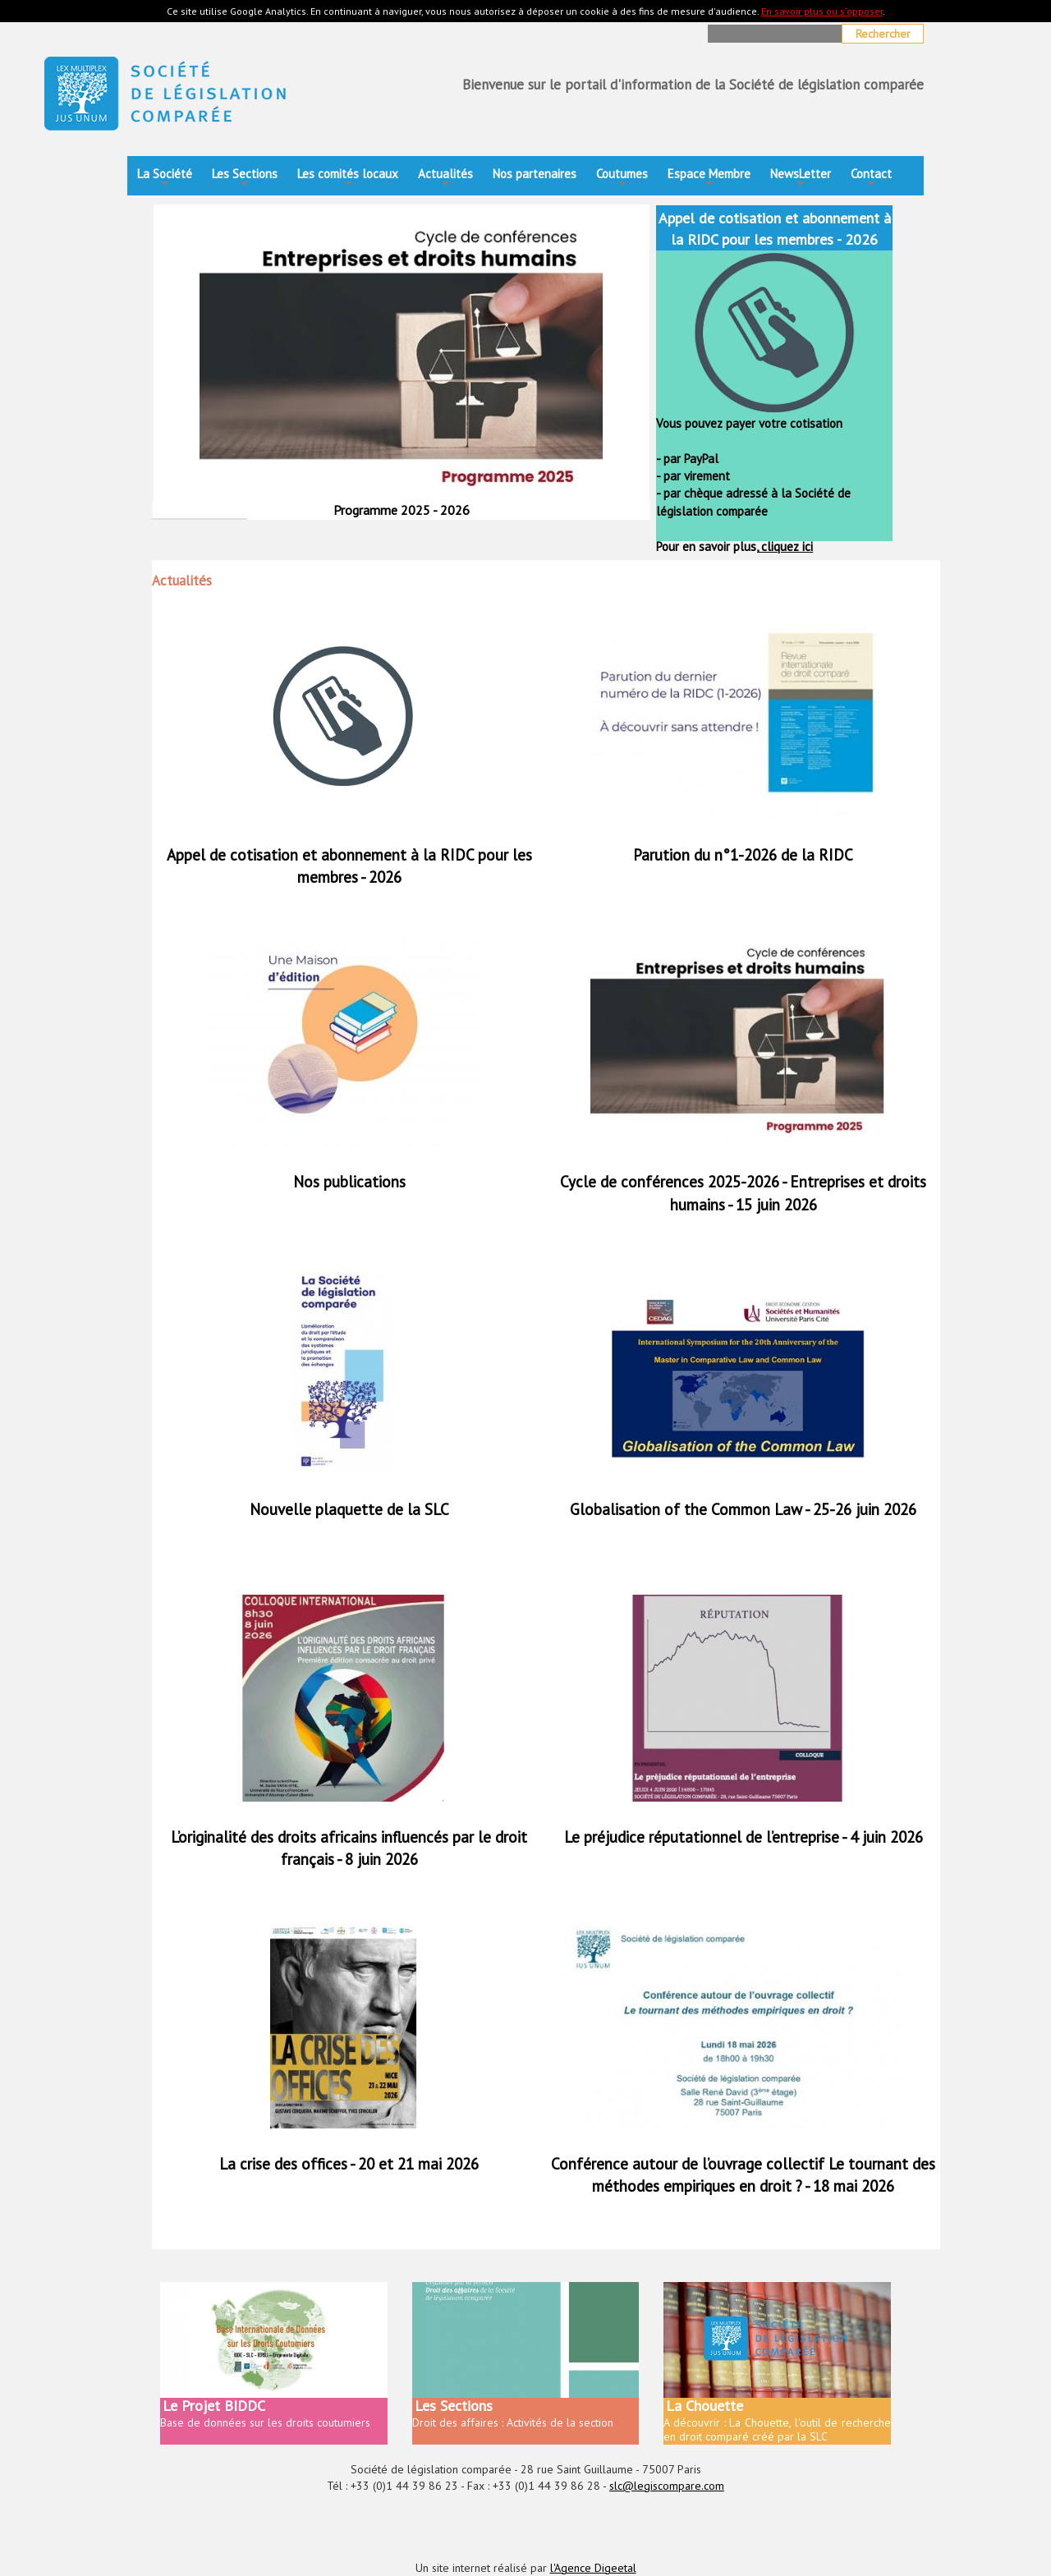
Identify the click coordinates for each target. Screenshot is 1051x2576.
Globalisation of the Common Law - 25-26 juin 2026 (743, 1509)
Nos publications (349, 1182)
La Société (164, 178)
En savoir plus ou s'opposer (822, 11)
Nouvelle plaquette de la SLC (349, 1509)
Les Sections (245, 178)
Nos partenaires (534, 173)
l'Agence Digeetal (593, 2567)
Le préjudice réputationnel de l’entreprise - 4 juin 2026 (743, 1837)
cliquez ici (785, 546)
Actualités (445, 178)
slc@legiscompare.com (666, 2485)
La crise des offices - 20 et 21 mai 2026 (349, 2164)
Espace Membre (709, 178)
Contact (871, 178)
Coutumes (622, 178)
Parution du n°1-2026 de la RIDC (743, 855)
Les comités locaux (347, 178)
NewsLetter (800, 178)
